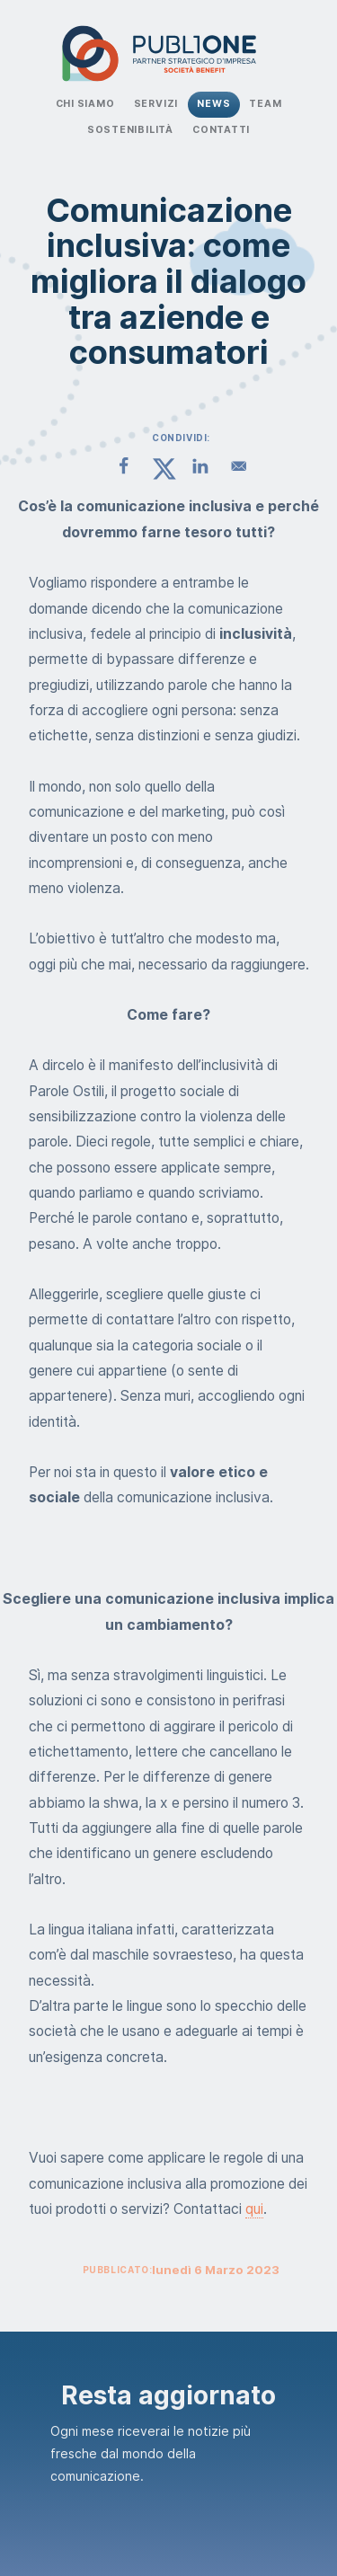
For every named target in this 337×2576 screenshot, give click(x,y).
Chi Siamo (85, 104)
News (213, 104)
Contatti (221, 130)
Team (265, 104)
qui (254, 2208)
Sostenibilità (130, 130)
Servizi (156, 104)
